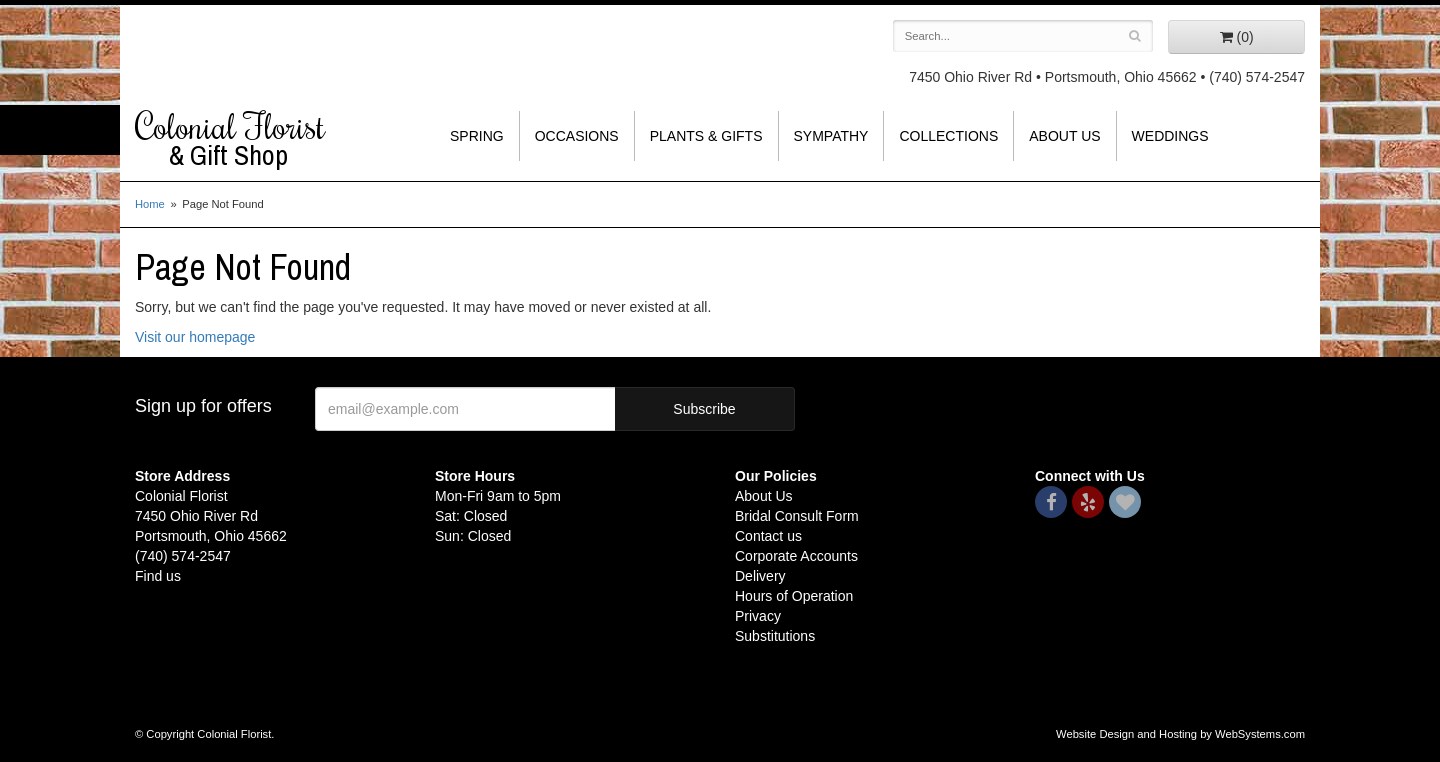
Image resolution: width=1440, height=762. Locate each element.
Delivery (760, 576)
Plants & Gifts (706, 136)
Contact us (768, 536)
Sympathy (831, 136)
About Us (1064, 136)
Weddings (1170, 136)
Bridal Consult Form (797, 516)
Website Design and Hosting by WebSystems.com (1180, 734)
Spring (477, 136)
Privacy (758, 616)
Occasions (577, 136)
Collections (948, 136)
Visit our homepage (195, 337)
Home (150, 204)
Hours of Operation (794, 596)
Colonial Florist (270, 139)
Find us (158, 576)
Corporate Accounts (796, 556)
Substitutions (775, 636)
